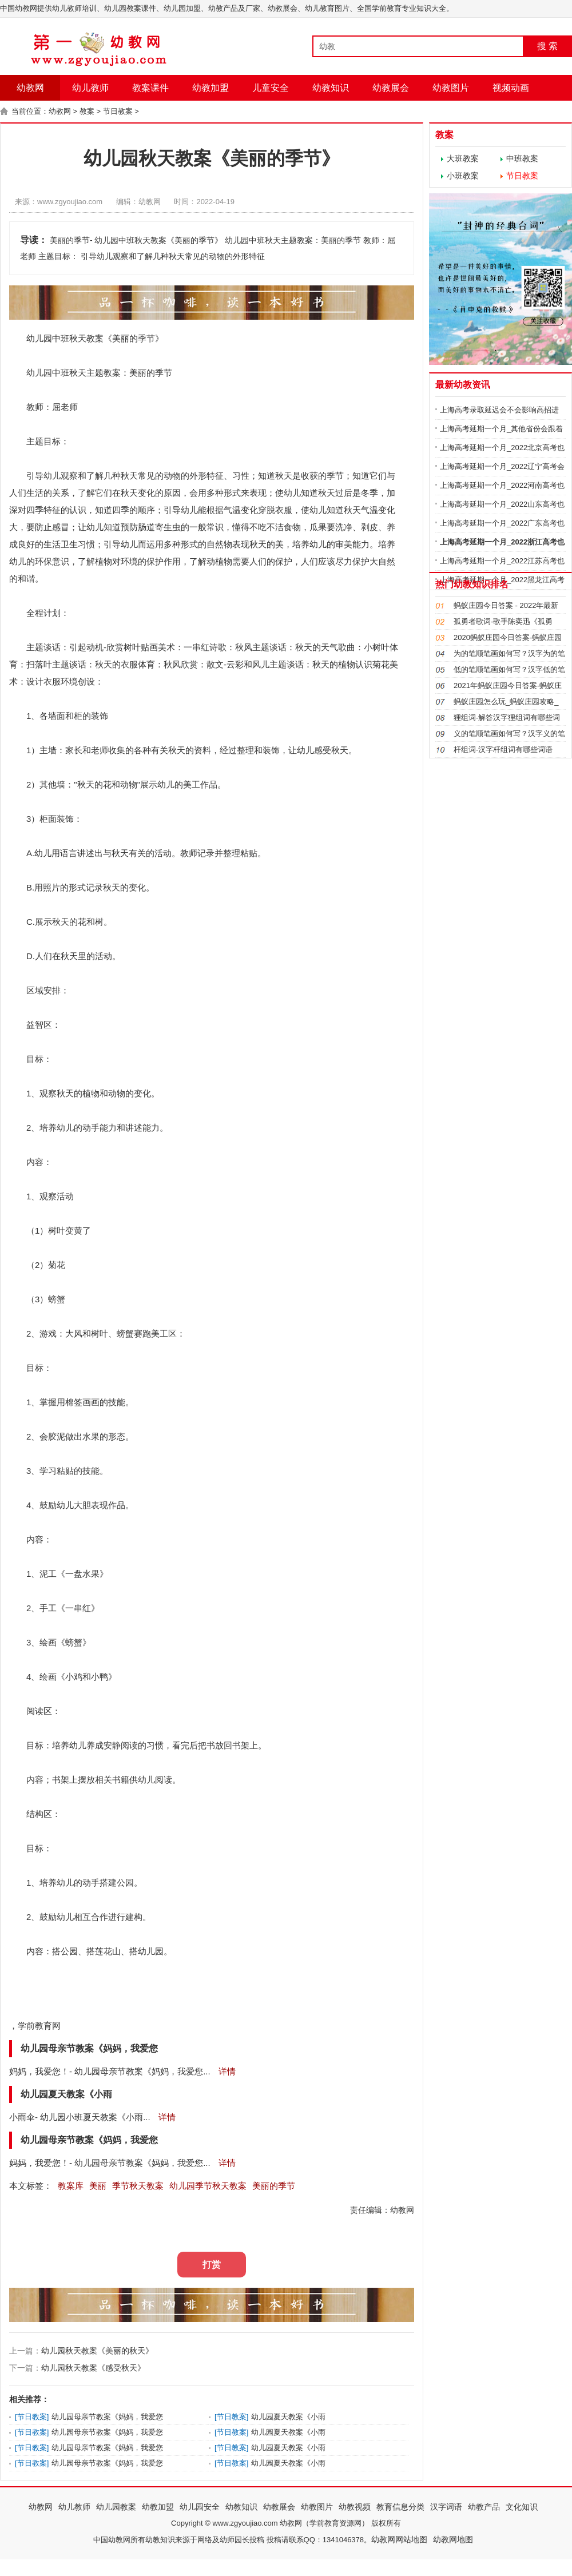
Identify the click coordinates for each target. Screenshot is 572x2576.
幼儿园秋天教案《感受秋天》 (93, 2367)
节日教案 (118, 111)
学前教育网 (39, 2025)
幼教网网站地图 (399, 2539)
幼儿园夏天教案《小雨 (288, 2416)
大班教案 (463, 158)
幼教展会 (390, 88)
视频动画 (510, 88)
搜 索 (547, 46)
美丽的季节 (273, 2186)
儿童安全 (270, 88)
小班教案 (463, 175)
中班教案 (522, 158)
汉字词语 (446, 2506)
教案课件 (150, 88)
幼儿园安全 (200, 2506)
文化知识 (522, 2506)
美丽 (120, 338)
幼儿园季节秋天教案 (208, 2186)
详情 (226, 2071)
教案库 (71, 2186)
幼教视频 (355, 2506)
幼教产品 (484, 2506)
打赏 (211, 2264)
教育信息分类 (400, 2506)
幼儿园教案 (116, 2506)
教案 (87, 111)
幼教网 (30, 88)
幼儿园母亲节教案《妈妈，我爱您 (107, 2416)
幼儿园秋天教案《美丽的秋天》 (97, 2350)
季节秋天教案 (138, 2186)
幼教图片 (450, 88)
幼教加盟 (210, 88)
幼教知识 (330, 88)
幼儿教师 (90, 88)
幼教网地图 (453, 2539)
